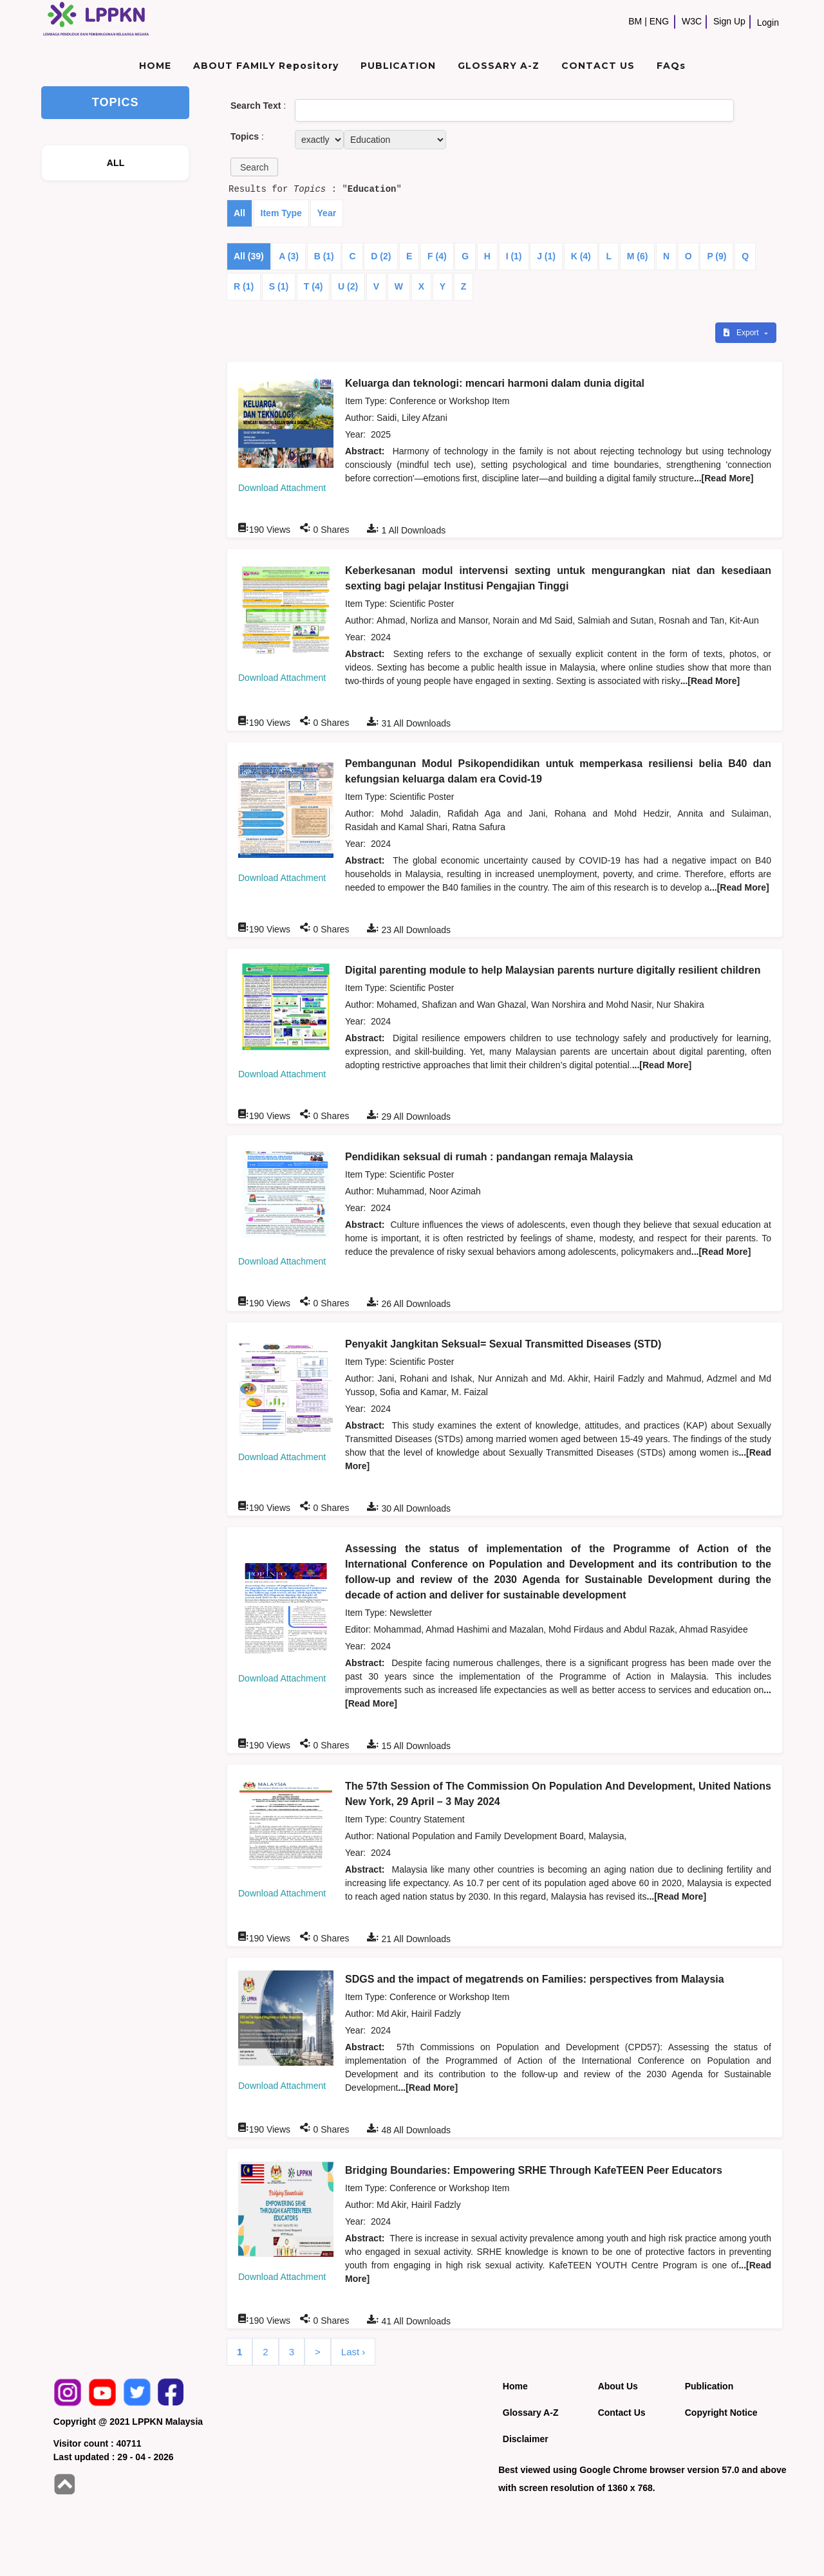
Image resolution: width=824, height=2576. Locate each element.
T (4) (313, 286)
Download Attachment (282, 488)
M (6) (637, 256)
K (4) (581, 256)
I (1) (514, 256)
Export (742, 332)
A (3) (289, 256)
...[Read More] (724, 478)
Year (327, 213)
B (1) (324, 256)
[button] (254, 167)
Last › (353, 2351)
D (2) (381, 256)
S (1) (278, 286)
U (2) (348, 286)
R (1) (244, 286)
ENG (659, 21)
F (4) (437, 256)
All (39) (249, 256)
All (239, 213)
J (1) (546, 256)
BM (635, 21)
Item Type (281, 213)
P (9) (716, 256)
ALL (116, 163)
